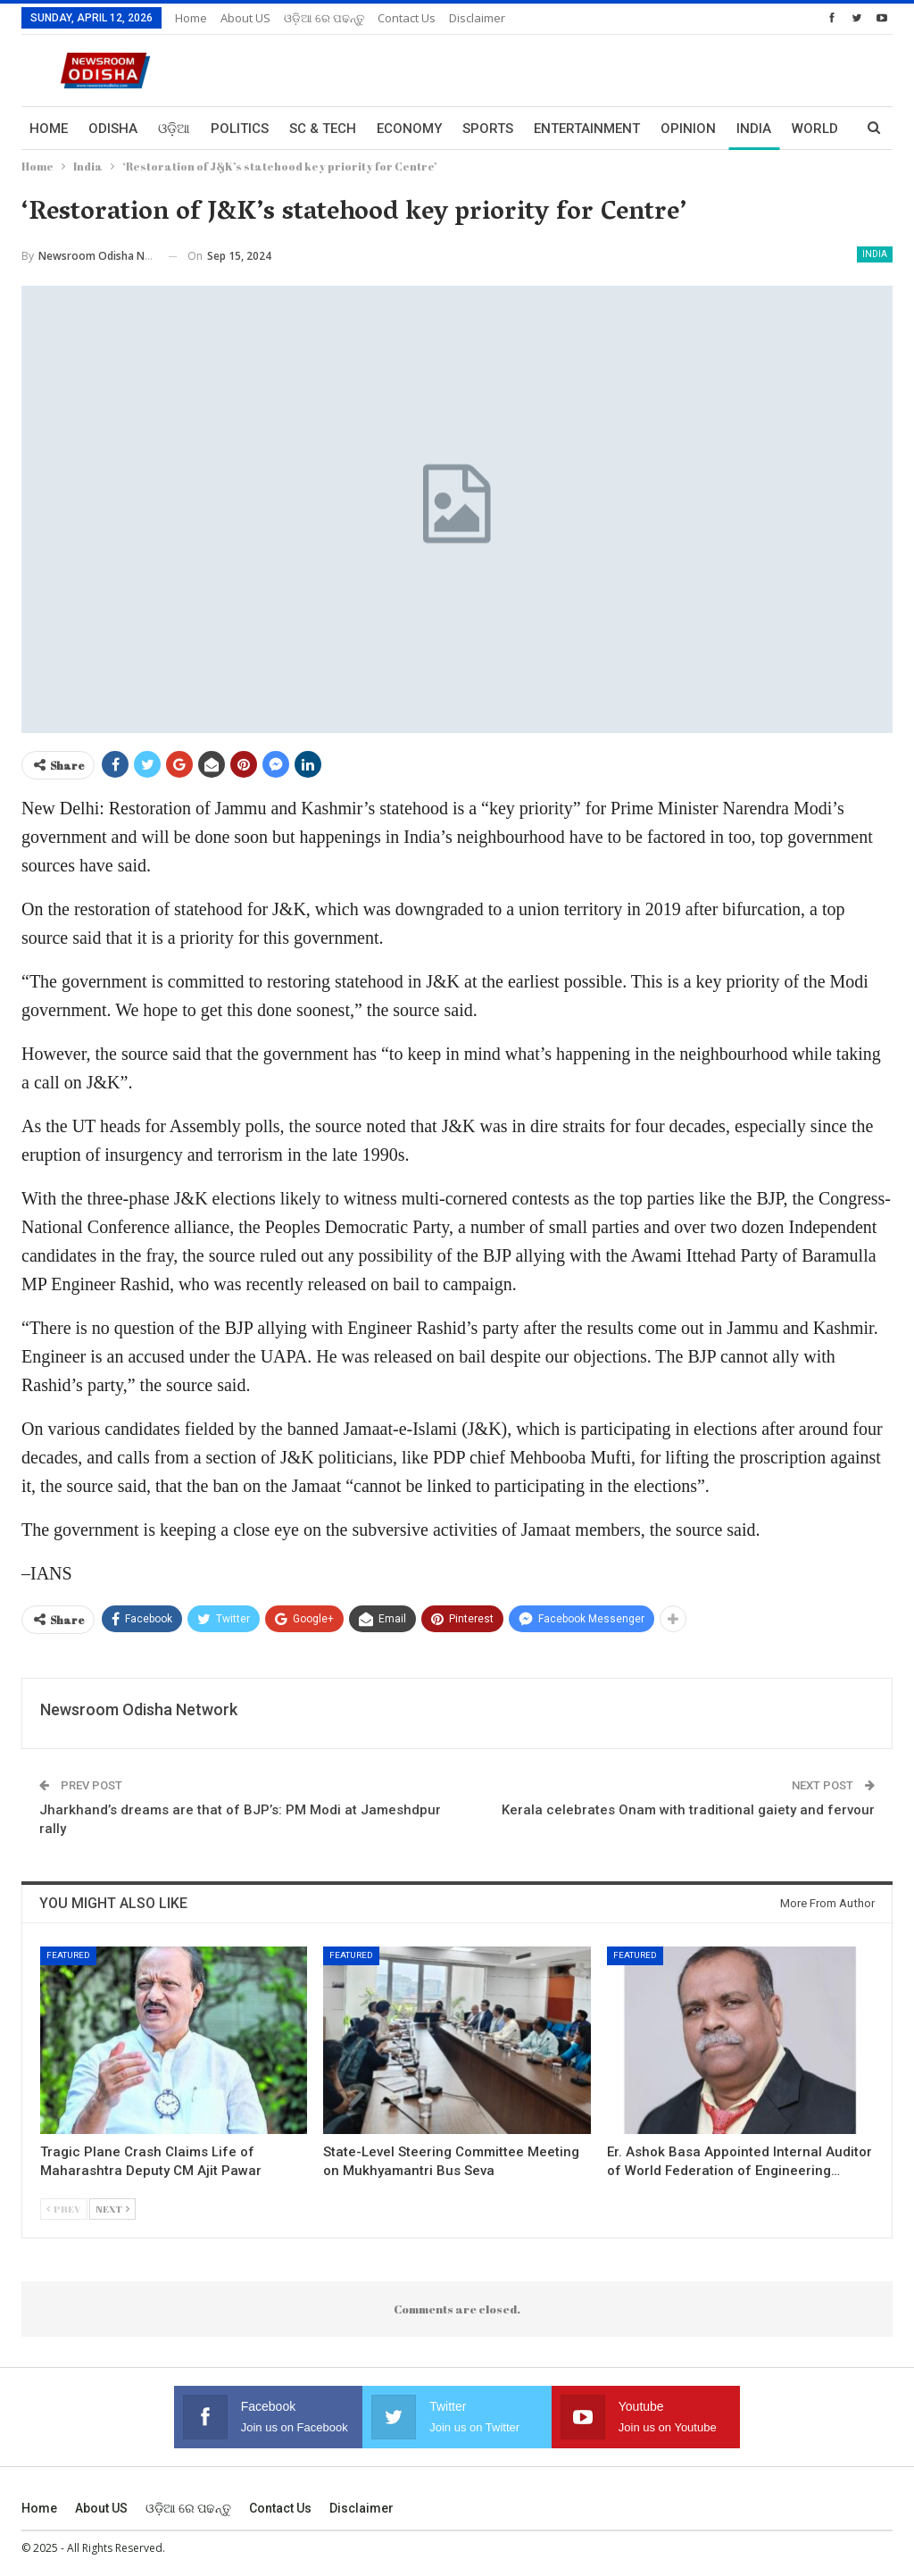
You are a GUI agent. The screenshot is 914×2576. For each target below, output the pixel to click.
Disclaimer (477, 18)
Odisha (112, 129)
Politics (240, 129)
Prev (63, 2208)
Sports (487, 129)
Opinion (688, 129)
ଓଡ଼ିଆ (174, 129)
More (755, 129)
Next (112, 2208)
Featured (68, 1955)
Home (191, 18)
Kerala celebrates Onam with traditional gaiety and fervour (688, 1810)
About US (245, 18)
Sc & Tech (322, 129)
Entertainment (587, 129)
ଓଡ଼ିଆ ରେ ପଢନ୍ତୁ (324, 18)
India (874, 254)
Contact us (407, 18)
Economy (409, 129)
